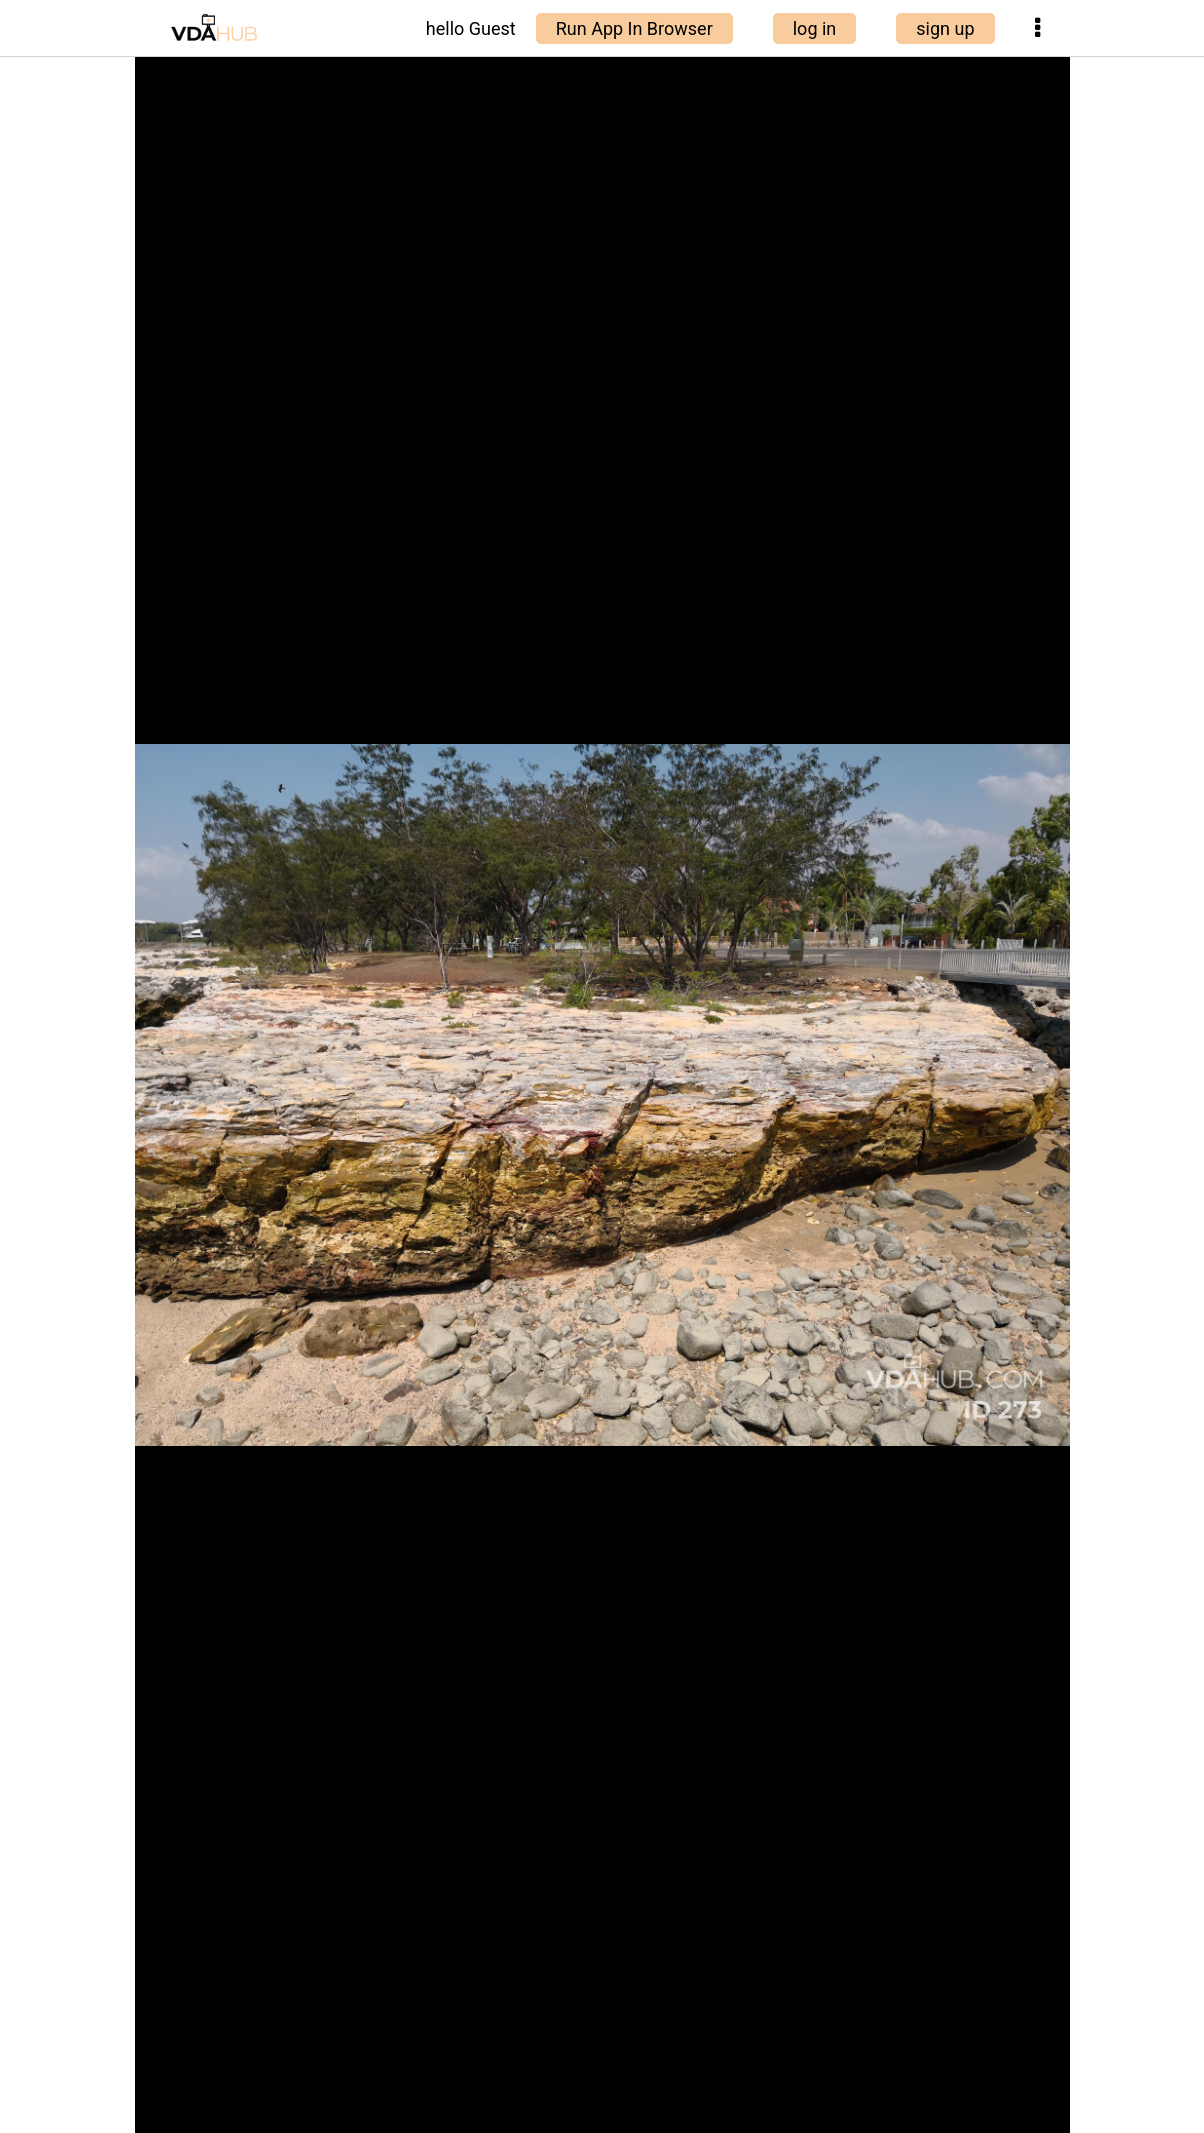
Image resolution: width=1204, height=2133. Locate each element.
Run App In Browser (634, 28)
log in (815, 28)
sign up (945, 28)
